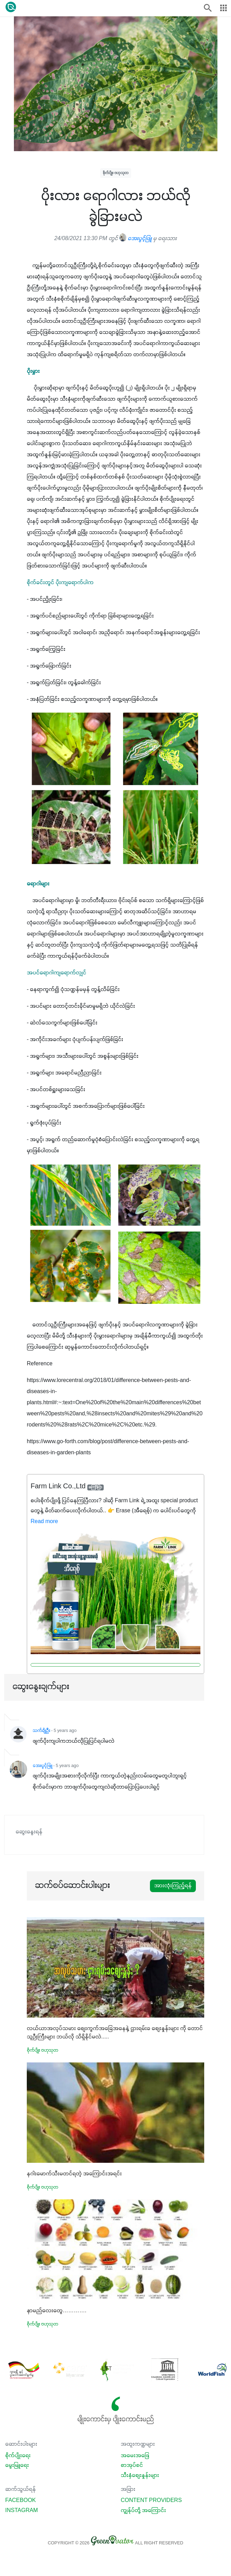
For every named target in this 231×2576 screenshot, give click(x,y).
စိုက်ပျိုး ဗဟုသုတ (115, 172)
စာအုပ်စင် (132, 2465)
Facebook (20, 2500)
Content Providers (151, 2500)
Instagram (21, 2510)
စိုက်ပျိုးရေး (18, 2455)
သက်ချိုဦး (41, 1731)
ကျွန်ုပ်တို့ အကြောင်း (143, 2510)
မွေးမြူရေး (17, 2465)
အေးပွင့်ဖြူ (135, 238)
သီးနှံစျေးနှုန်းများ (140, 2475)
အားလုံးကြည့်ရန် (173, 1885)
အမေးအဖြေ (135, 2455)
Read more (44, 1521)
